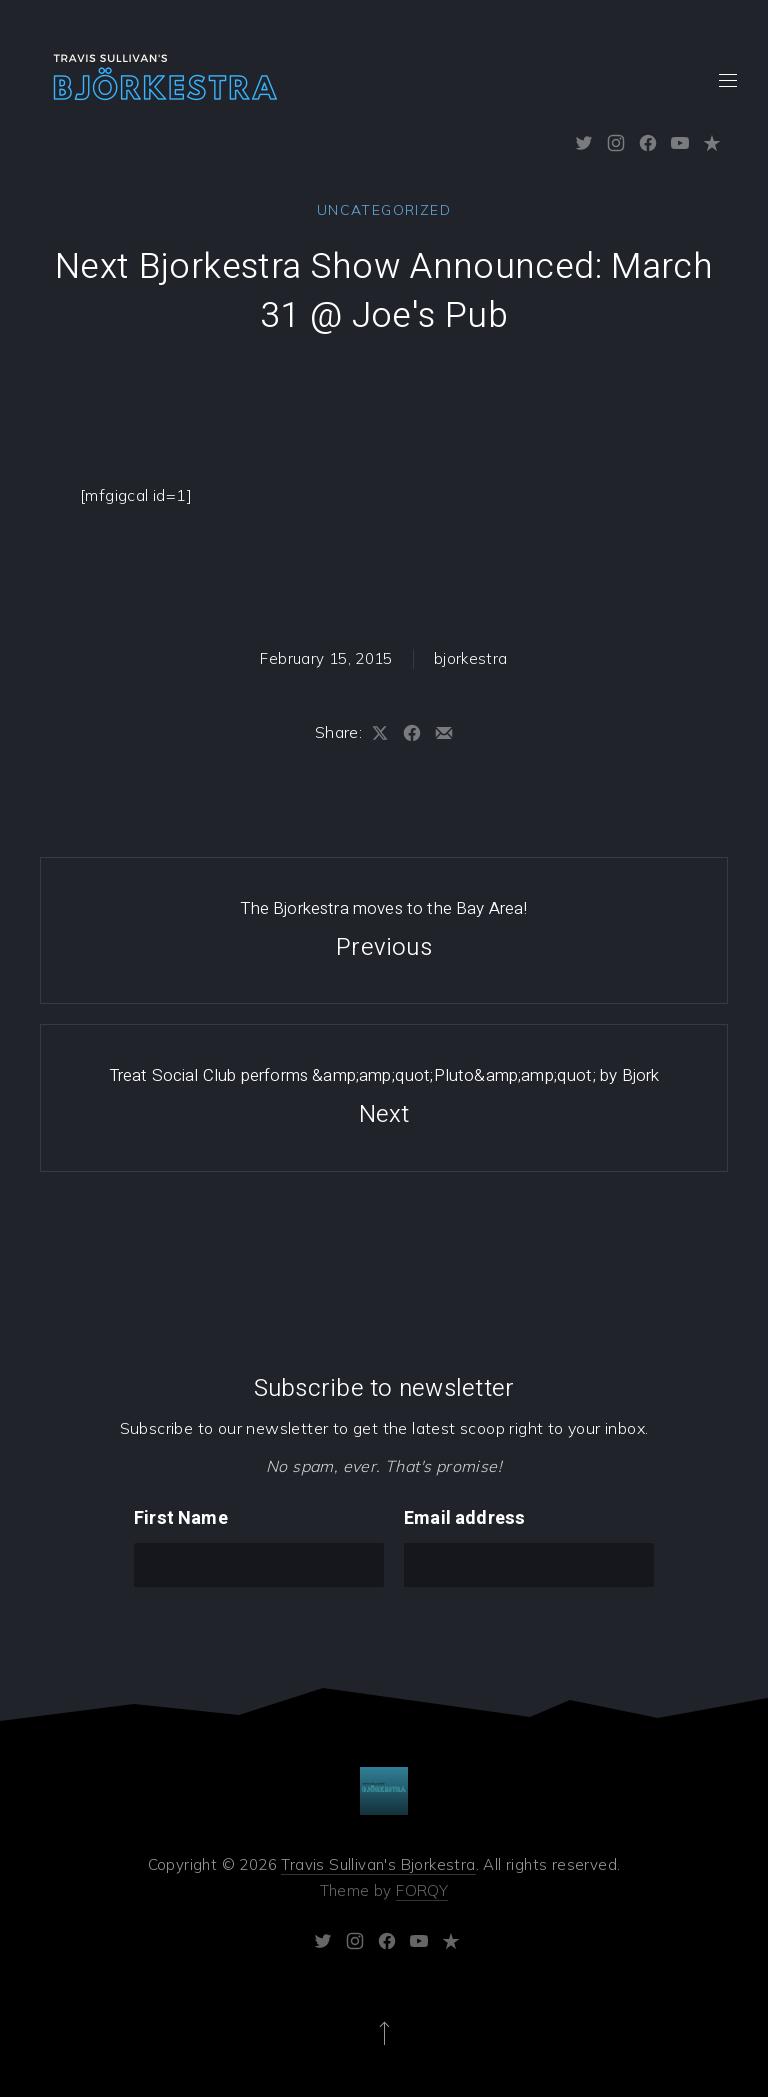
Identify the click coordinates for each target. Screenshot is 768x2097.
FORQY (422, 1890)
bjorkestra (471, 658)
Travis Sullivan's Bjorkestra (378, 1864)
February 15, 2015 (326, 658)
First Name (181, 1518)
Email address (464, 1518)
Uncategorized (384, 210)
